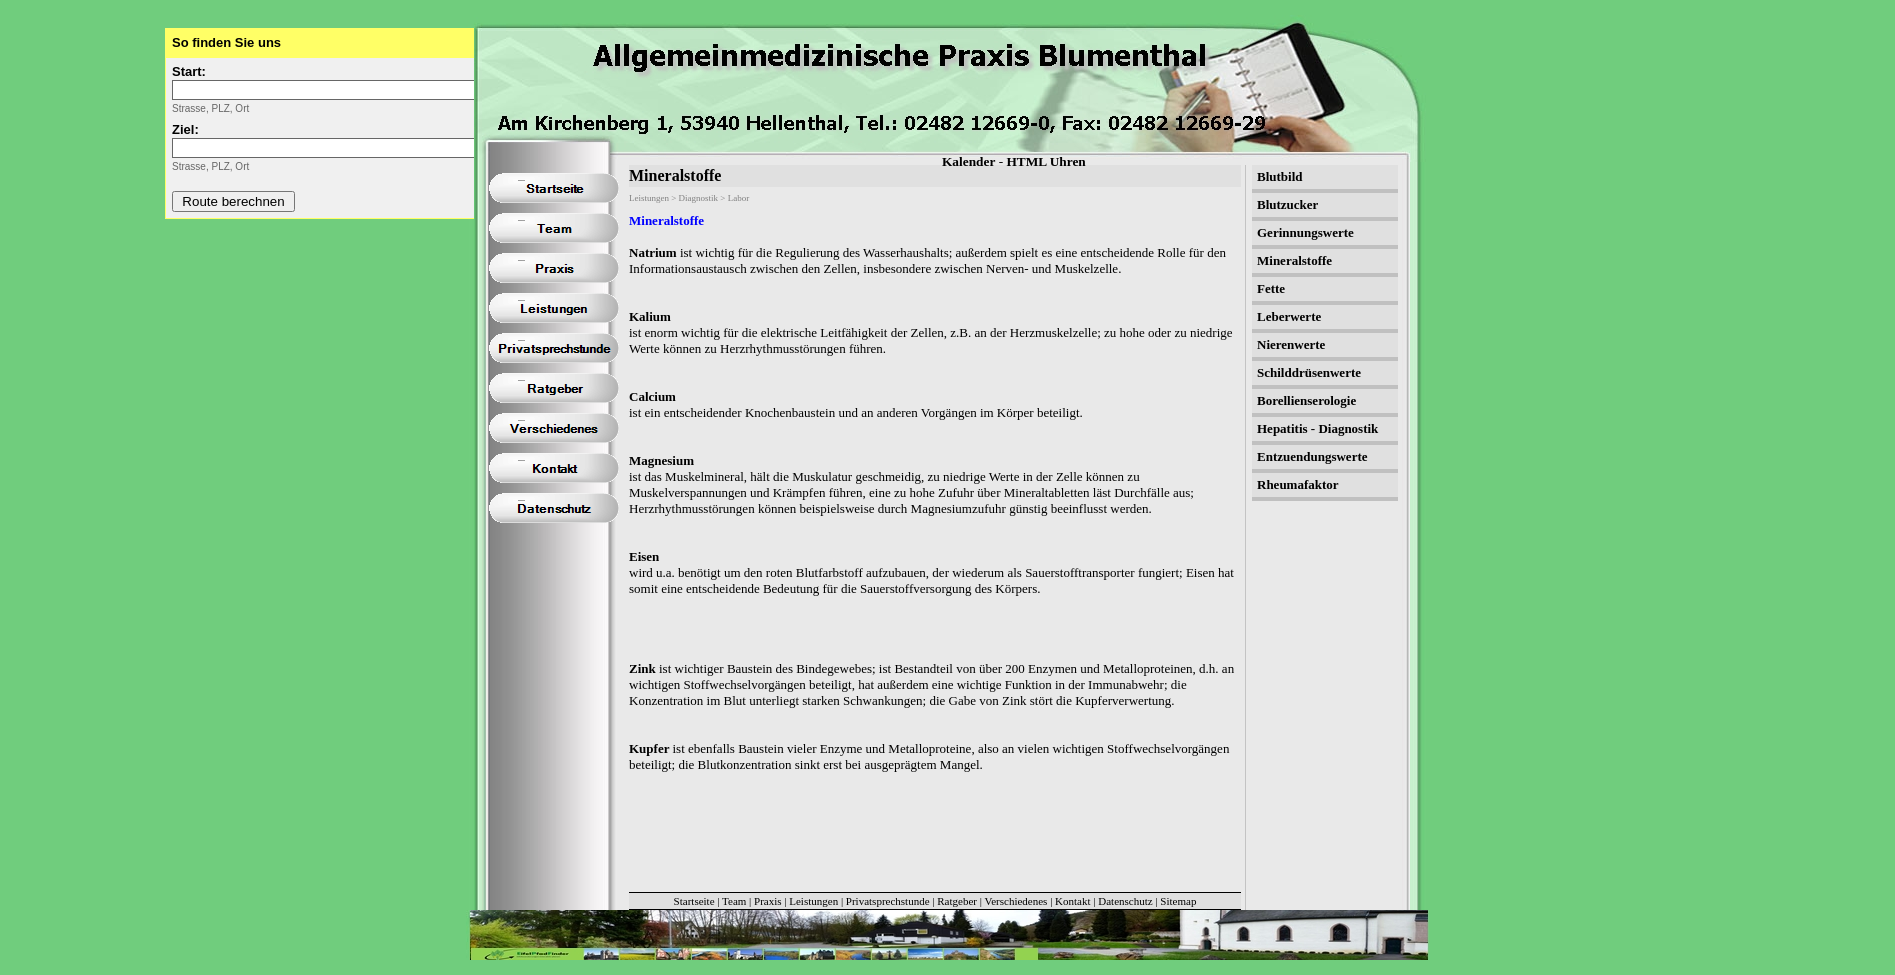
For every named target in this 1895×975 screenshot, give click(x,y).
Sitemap (1178, 901)
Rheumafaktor (1298, 484)
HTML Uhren (1045, 161)
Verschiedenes (1015, 901)
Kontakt (1072, 901)
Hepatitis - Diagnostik (1317, 428)
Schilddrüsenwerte (1309, 372)
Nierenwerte (1291, 344)
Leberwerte (1289, 316)
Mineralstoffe (666, 220)
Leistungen (813, 901)
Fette (1271, 288)
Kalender (968, 161)
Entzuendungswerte (1312, 456)
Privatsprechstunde (888, 901)
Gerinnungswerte (1305, 232)
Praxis (768, 901)
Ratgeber (957, 901)
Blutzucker (1287, 204)
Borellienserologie (1306, 400)
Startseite (694, 901)
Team (734, 901)
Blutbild (1280, 176)
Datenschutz (1125, 901)
